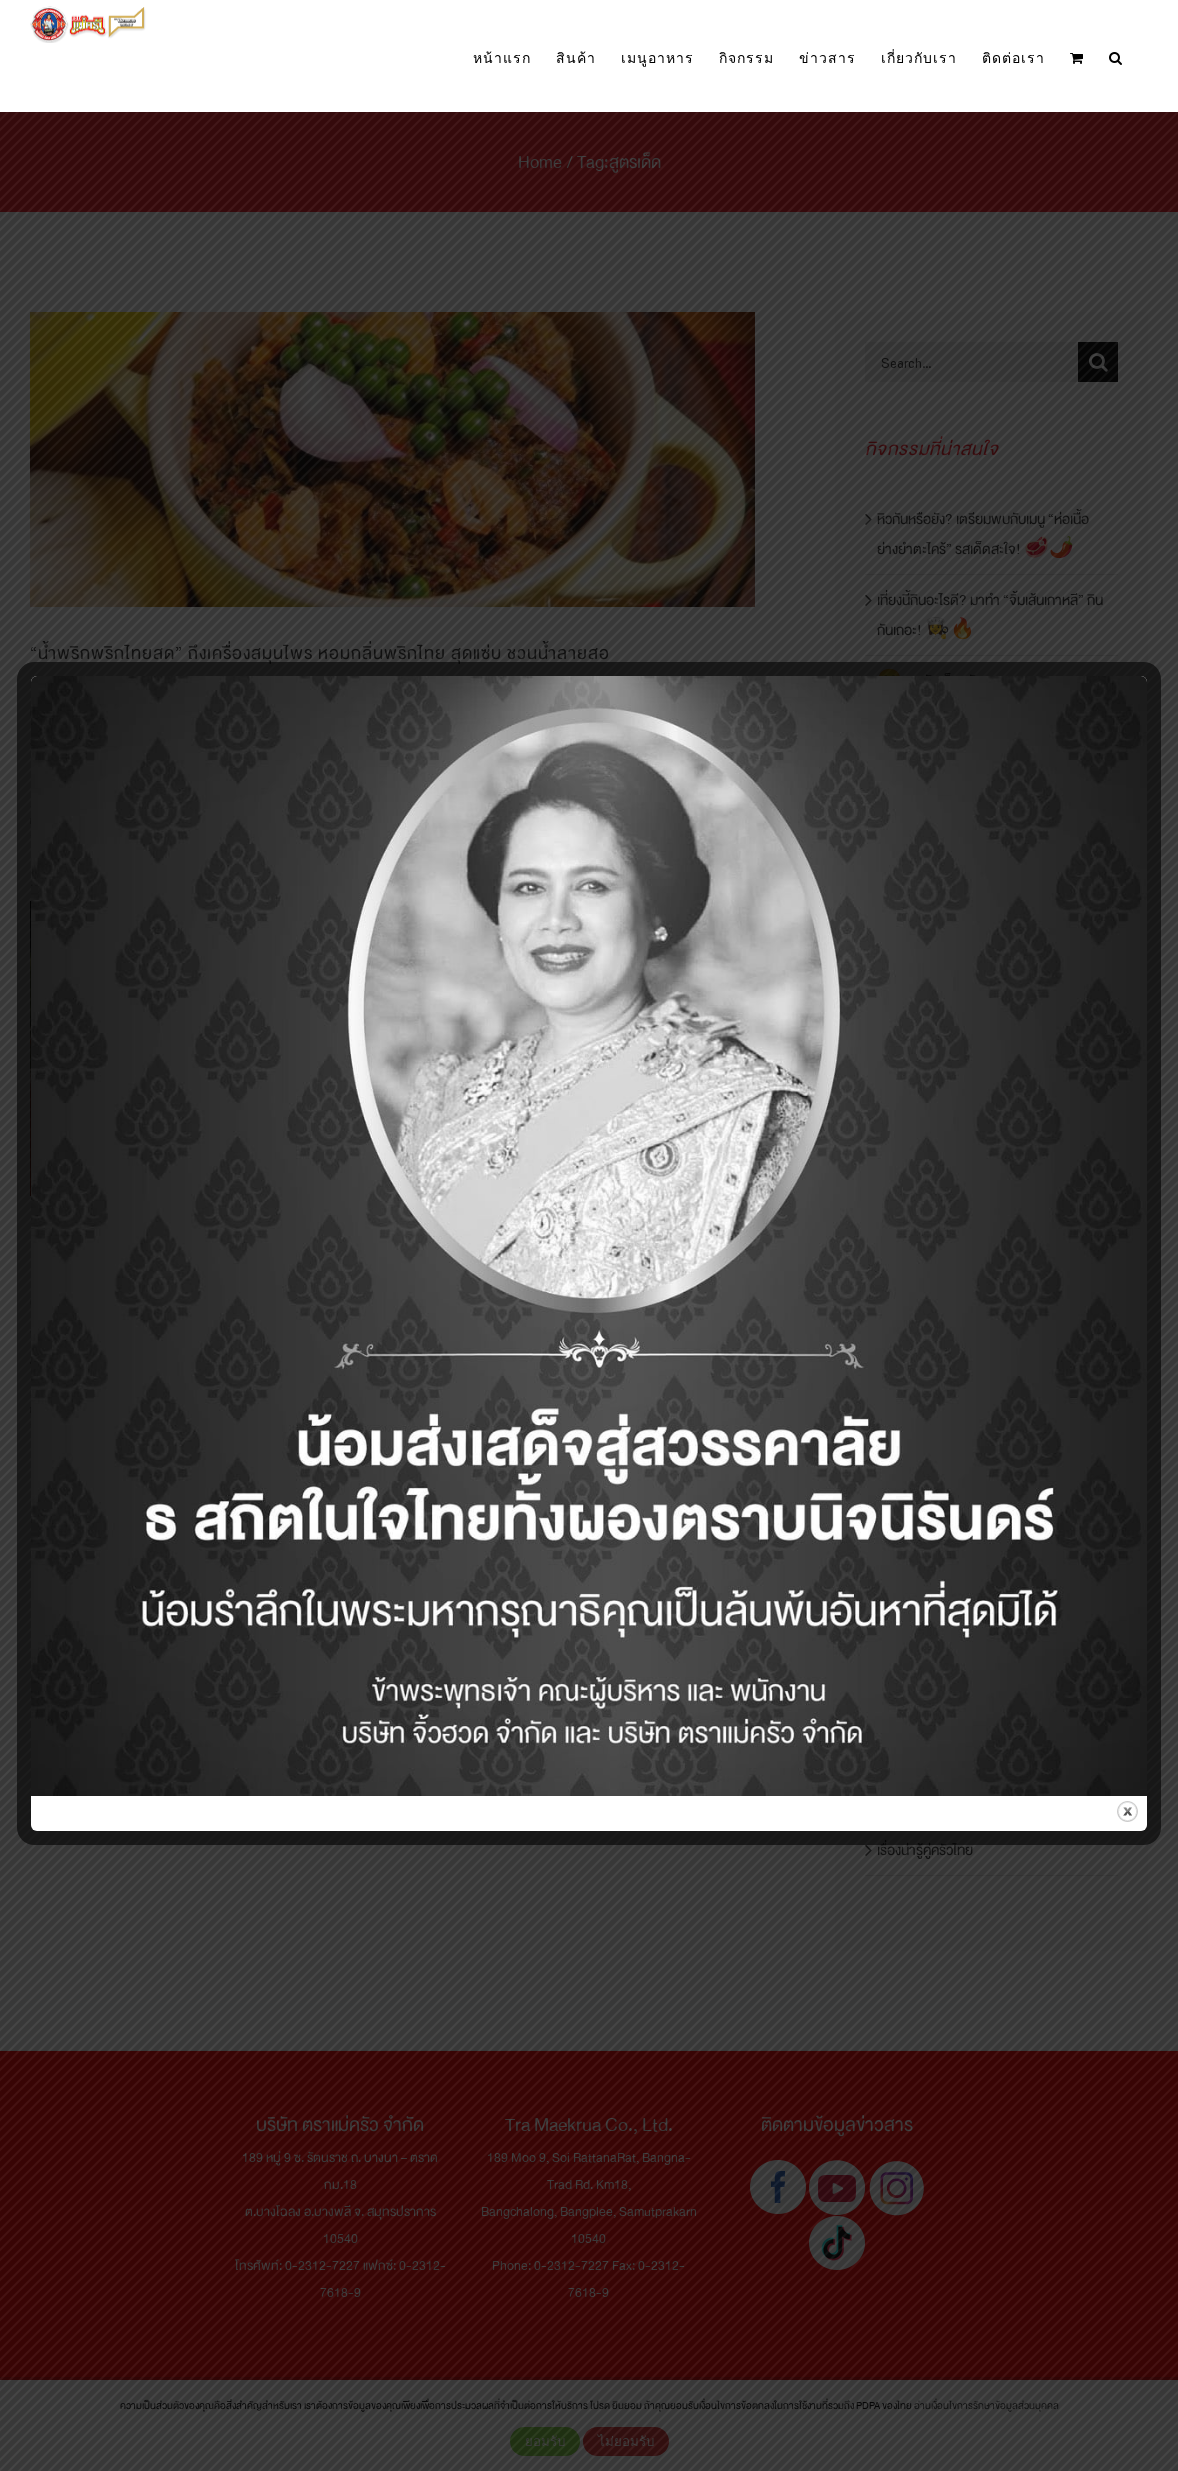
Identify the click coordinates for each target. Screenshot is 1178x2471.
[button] (1116, 58)
